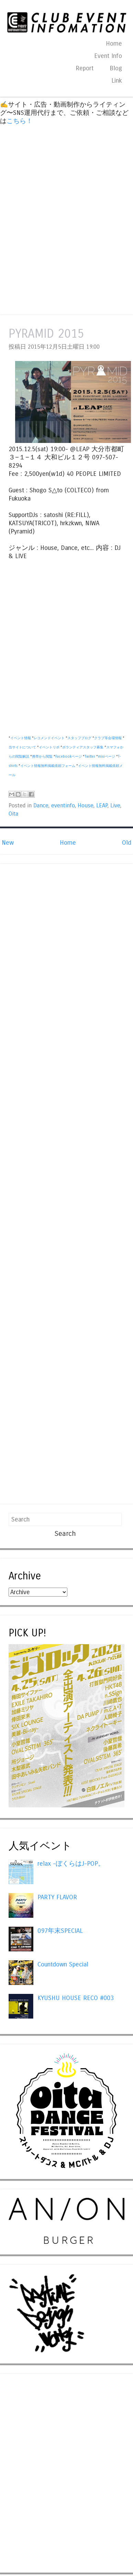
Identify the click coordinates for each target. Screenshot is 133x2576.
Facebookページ (68, 757)
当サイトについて (22, 747)
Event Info (108, 56)
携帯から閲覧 (42, 757)
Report (84, 68)
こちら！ (20, 121)
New (8, 842)
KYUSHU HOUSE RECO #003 (75, 1998)
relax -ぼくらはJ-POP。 (70, 1863)
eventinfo (63, 805)
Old (126, 842)
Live (115, 805)
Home (114, 43)
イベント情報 (20, 738)
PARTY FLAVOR (57, 1897)
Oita (13, 813)
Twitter (90, 757)
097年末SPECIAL (60, 1931)
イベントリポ (49, 747)
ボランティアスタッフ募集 (82, 747)
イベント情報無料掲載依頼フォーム (47, 766)
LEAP (102, 805)
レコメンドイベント (49, 738)
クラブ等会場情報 (108, 738)
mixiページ (106, 757)
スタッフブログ (79, 738)
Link (116, 80)
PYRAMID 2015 (46, 333)
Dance (40, 805)
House (85, 805)
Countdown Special (62, 1964)
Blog (116, 68)
